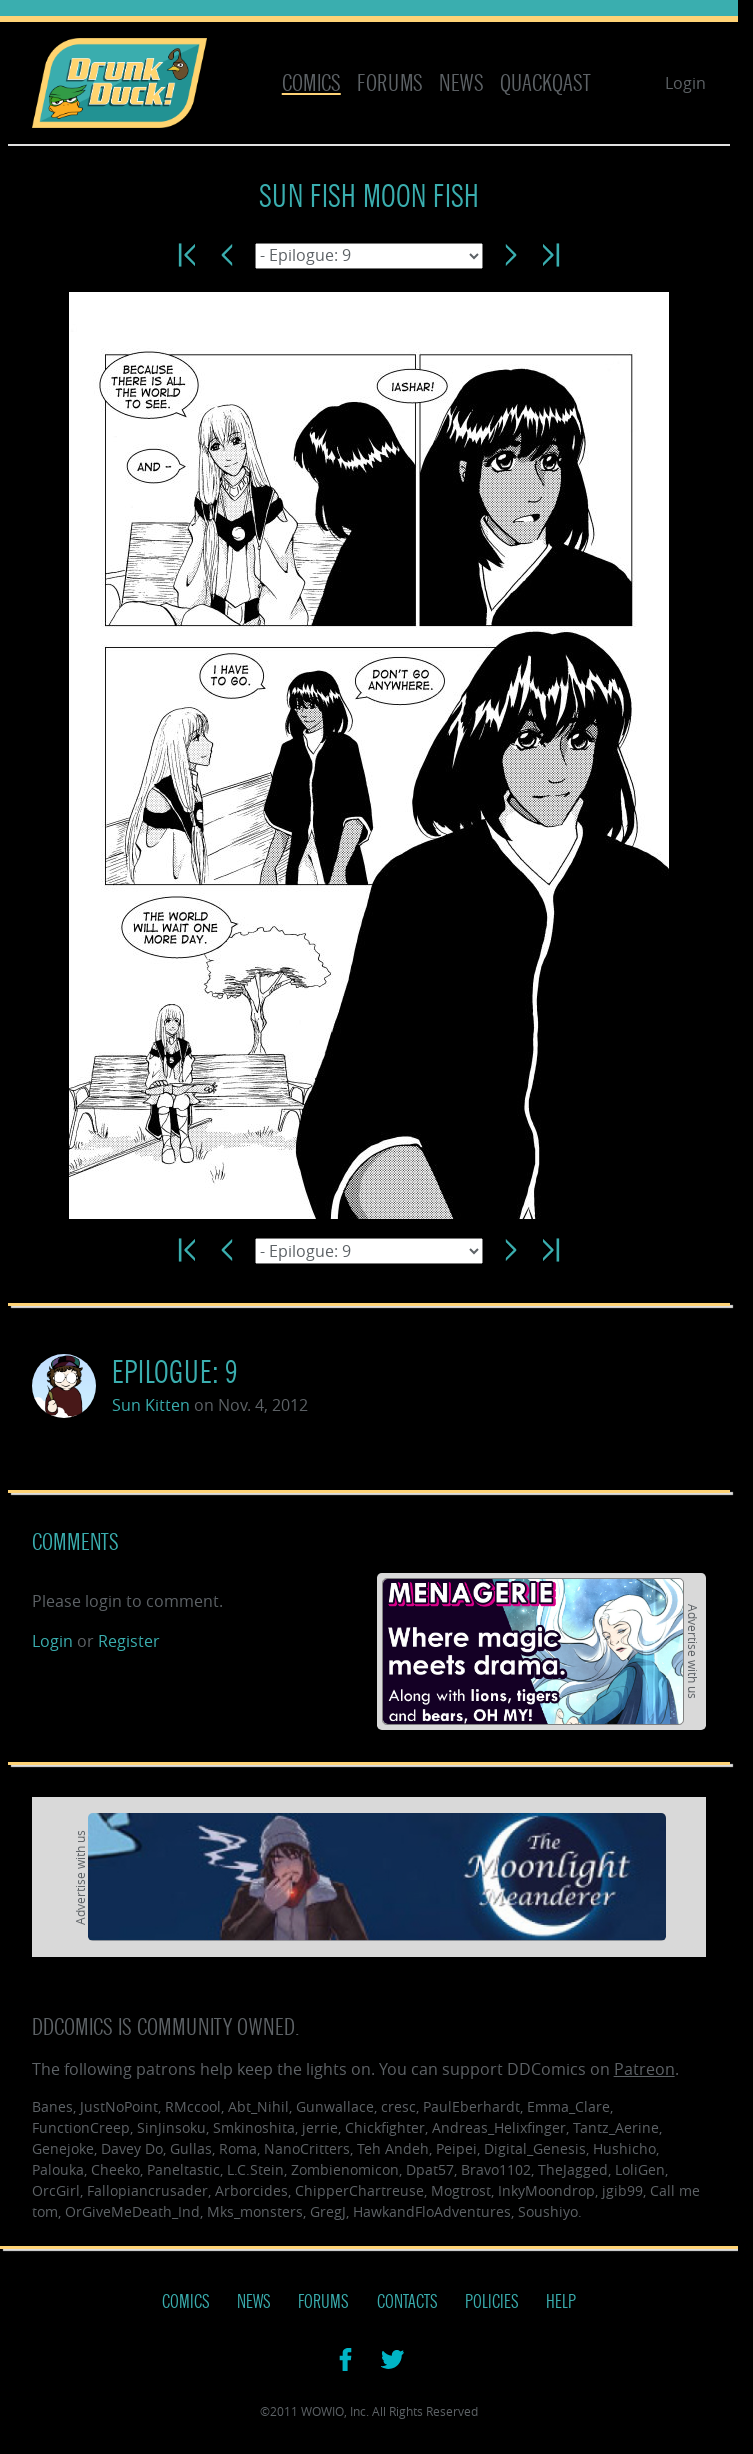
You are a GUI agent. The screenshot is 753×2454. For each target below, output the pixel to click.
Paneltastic (183, 2169)
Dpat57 (430, 2169)
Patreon (644, 2069)
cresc (398, 2106)
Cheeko (115, 2169)
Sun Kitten (151, 1405)
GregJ (328, 2211)
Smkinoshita (254, 2127)
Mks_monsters (255, 2211)
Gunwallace (335, 2106)
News (461, 83)
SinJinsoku (171, 2127)
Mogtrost (461, 2190)
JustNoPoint (119, 2106)
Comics (311, 83)
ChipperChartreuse (359, 2190)
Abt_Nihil (258, 2106)
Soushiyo (548, 2211)
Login (685, 83)
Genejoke (63, 2148)
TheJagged (573, 2169)
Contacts (407, 2302)
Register (129, 1641)
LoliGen (640, 2169)
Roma (238, 2148)
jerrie (320, 2127)
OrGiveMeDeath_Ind (132, 2211)
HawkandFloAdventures (432, 2211)
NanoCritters (307, 2148)
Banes (52, 2106)
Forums (390, 83)
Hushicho (624, 2148)
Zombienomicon (345, 2169)
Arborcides (251, 2190)
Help (561, 2302)
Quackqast (545, 83)
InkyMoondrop (546, 2190)
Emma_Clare (568, 2106)
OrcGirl (56, 2190)
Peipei (456, 2148)
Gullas (191, 2148)
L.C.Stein (255, 2169)
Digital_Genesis (535, 2148)
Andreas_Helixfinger (499, 2127)
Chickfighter (385, 2127)
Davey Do (132, 2148)
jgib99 (622, 2190)
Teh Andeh (393, 2148)
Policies (492, 2302)
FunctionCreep (81, 2127)
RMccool (193, 2106)
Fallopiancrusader (147, 2190)
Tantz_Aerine (616, 2127)
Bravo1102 (496, 2169)
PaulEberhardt (471, 2106)
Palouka (58, 2169)
